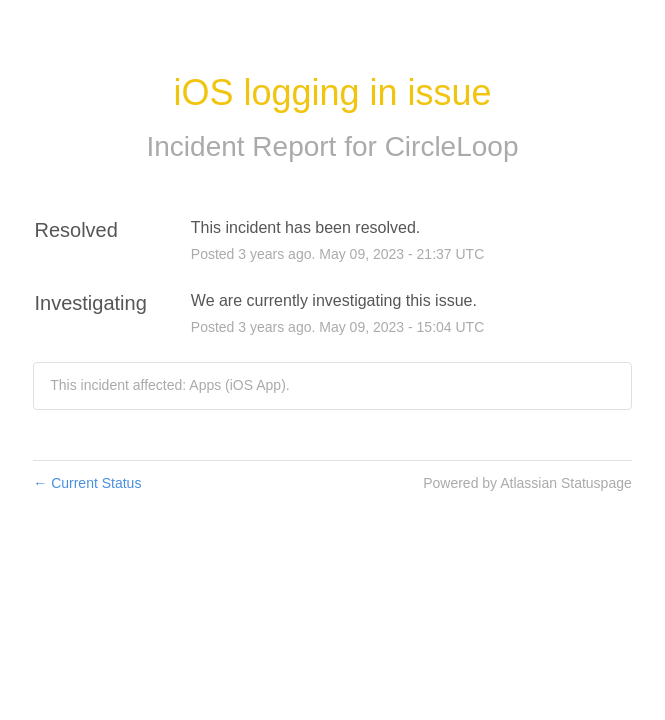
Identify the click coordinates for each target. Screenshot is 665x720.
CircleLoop (452, 146)
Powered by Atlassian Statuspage (527, 483)
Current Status (87, 483)
